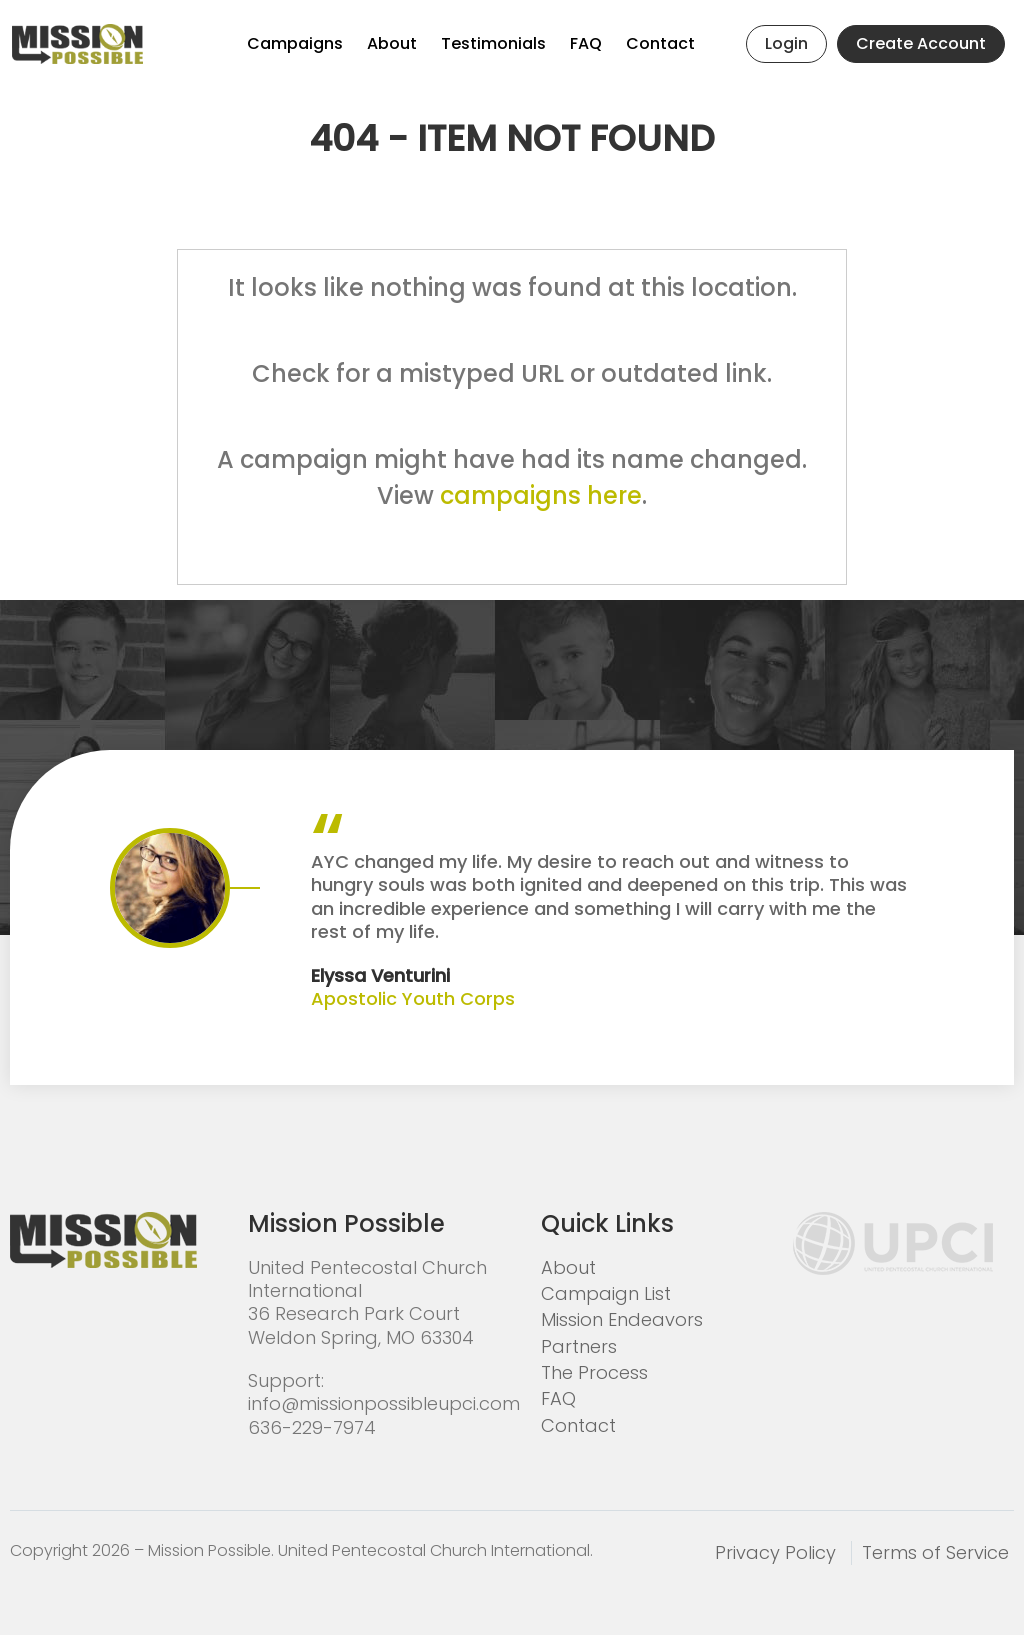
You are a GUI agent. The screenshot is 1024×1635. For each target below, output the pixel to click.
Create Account (921, 43)
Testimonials (493, 43)
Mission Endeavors (622, 1319)
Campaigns (295, 43)
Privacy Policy (775, 1552)
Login (786, 43)
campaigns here (541, 495)
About (392, 43)
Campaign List (606, 1293)
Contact (660, 43)
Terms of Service (935, 1552)
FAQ (586, 43)
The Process (594, 1372)
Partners (579, 1346)
